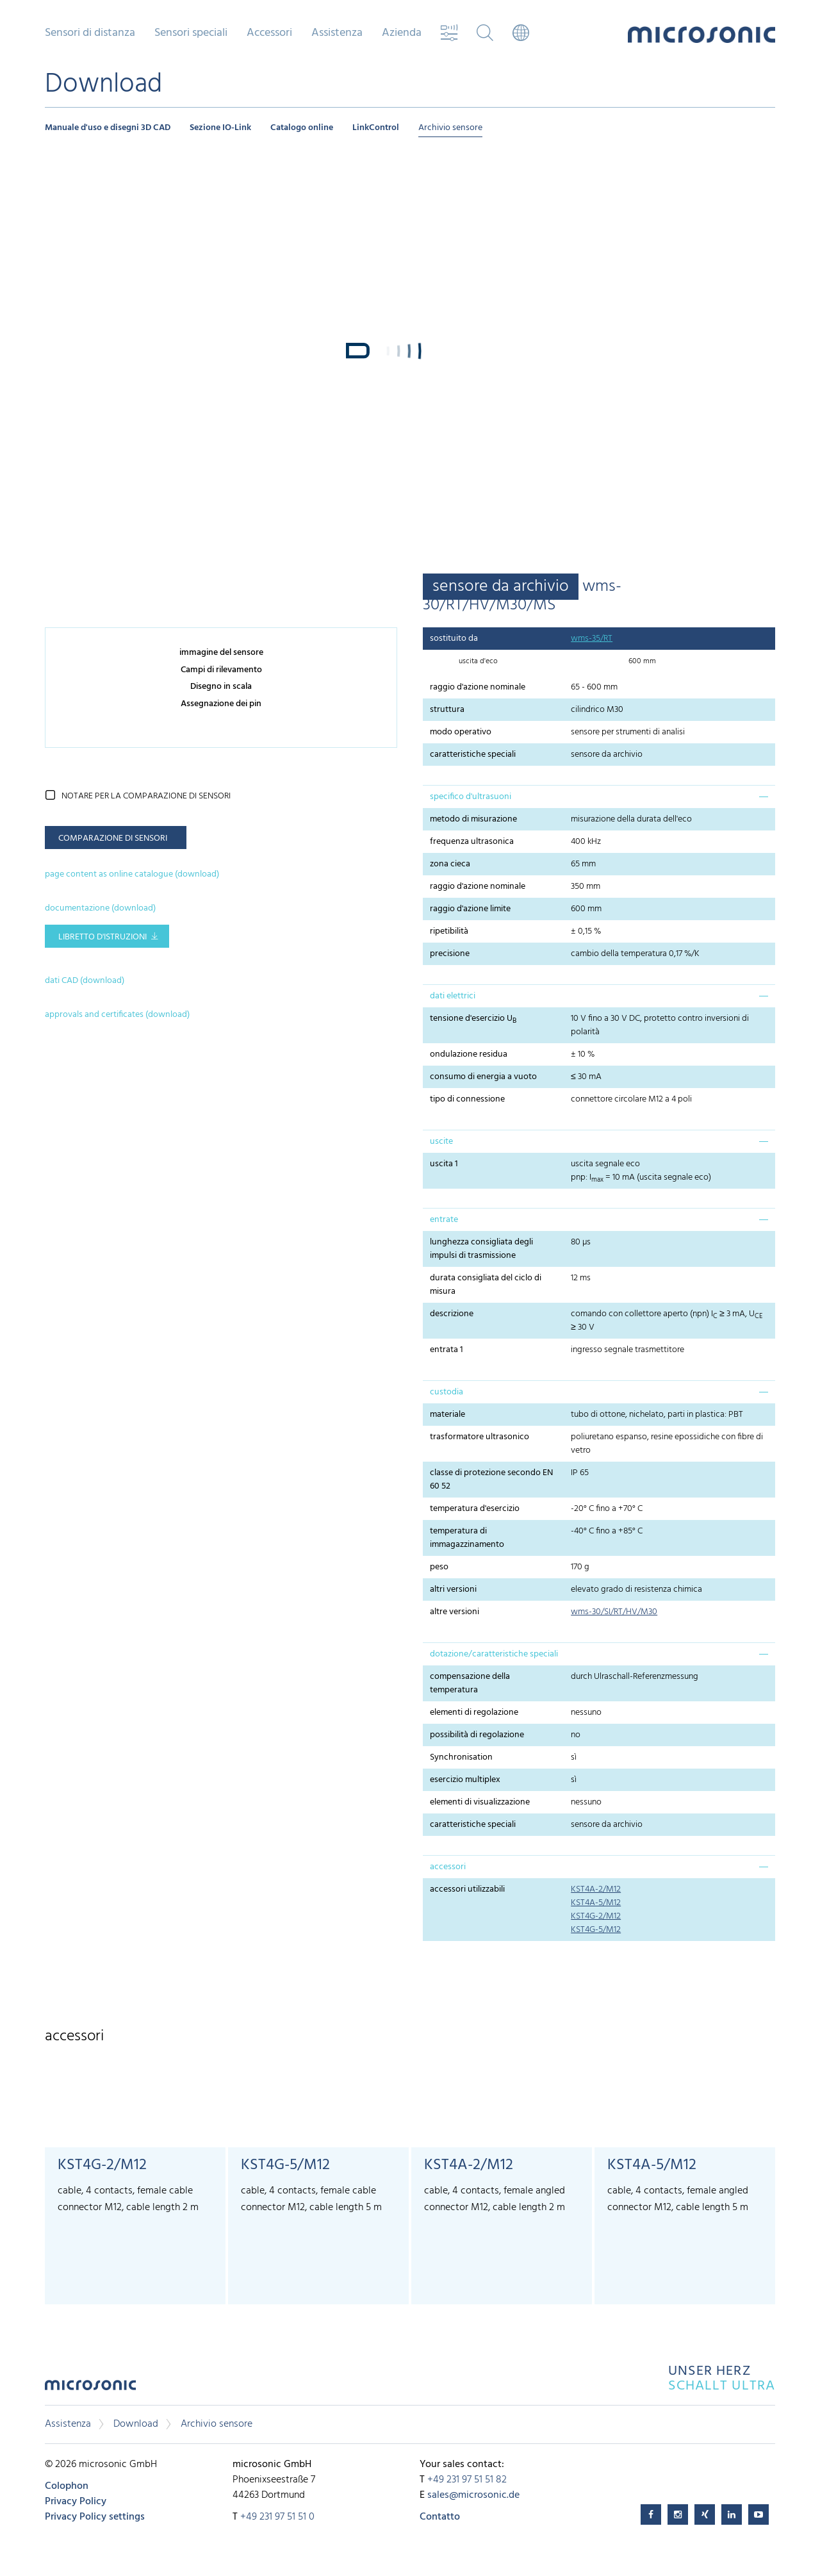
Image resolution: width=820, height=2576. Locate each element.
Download (135, 2424)
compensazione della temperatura (470, 1683)
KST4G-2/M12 (596, 1916)
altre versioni (454, 1612)
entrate (444, 1219)
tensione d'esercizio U (473, 1019)
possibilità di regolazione (477, 1735)
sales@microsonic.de (473, 2495)
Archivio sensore (450, 127)
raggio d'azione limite (470, 909)
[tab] (599, 796)
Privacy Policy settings (95, 2517)
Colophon (66, 2486)
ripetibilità (449, 931)
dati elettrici (452, 996)
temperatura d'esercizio (475, 1508)
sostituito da (454, 638)
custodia (446, 1392)
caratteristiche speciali (473, 754)
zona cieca (450, 864)
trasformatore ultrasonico (479, 1437)
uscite (441, 1141)
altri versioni (453, 1589)
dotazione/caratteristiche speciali (494, 1654)
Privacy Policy (75, 2501)
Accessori (269, 33)
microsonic (90, 2388)
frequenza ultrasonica (472, 841)
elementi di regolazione (474, 1712)
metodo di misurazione (473, 819)
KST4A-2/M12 (596, 1889)
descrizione (451, 1314)
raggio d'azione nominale (477, 687)
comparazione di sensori (112, 838)
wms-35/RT (591, 638)
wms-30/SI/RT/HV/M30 (614, 1612)
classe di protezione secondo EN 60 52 (491, 1480)
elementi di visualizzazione (480, 1802)
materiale (447, 1414)
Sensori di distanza (90, 33)
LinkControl (375, 127)
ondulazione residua (468, 1054)
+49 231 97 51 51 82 (467, 2480)
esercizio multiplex (465, 1779)
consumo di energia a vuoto (483, 1076)
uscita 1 (444, 1164)
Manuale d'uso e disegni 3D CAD (107, 127)
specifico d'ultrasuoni (470, 797)
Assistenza (337, 33)
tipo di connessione (467, 1099)
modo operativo (460, 732)
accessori (448, 1867)
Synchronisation (461, 1757)
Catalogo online (301, 127)
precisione (450, 953)
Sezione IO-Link (220, 127)
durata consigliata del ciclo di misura (485, 1285)
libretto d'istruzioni (102, 937)
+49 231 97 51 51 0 (277, 2517)
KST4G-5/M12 (596, 1929)
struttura (447, 709)
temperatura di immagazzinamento (467, 1538)
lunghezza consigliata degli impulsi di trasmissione (481, 1249)
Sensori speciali (190, 33)
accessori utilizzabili (467, 1889)
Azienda (402, 33)
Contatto (440, 2517)
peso (439, 1567)
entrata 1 (446, 1349)
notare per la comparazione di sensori (146, 796)
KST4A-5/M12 (596, 1902)
